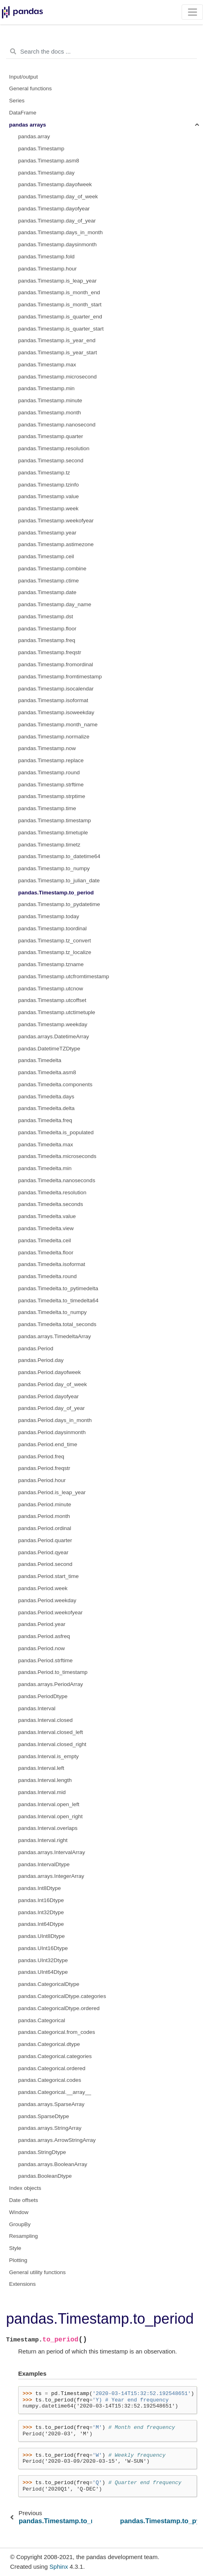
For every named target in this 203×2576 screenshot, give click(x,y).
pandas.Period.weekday (47, 1600)
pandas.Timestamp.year (47, 533)
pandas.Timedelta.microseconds (57, 1156)
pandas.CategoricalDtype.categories (62, 1996)
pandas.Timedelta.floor (45, 1253)
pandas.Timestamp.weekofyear (56, 521)
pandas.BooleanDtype (45, 2176)
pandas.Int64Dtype (41, 1924)
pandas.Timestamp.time (47, 808)
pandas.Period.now (41, 1648)
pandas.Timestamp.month (49, 413)
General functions (30, 88)
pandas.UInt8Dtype (41, 1936)
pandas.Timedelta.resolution (52, 1192)
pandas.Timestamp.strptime (51, 796)
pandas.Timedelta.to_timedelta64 (58, 1300)
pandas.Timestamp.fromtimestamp (60, 677)
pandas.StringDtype (42, 2152)
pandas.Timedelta (39, 1060)
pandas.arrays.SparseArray (51, 2104)
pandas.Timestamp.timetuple (53, 833)
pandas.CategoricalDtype (49, 1984)
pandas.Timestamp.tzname (51, 964)
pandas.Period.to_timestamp (53, 1672)
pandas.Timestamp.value (48, 496)
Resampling (23, 2236)
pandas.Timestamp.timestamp (54, 820)
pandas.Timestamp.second (51, 460)
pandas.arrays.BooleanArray (52, 2164)
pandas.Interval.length (45, 1780)
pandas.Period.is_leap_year (52, 1492)
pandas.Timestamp (41, 149)
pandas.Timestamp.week (48, 508)
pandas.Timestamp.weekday (52, 1024)
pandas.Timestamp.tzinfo (48, 485)
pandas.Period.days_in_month (55, 1420)
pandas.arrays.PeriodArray (50, 1684)
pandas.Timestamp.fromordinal (55, 664)
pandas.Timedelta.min (44, 1168)
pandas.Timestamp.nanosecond (57, 425)
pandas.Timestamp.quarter (50, 436)
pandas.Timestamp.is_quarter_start (61, 329)
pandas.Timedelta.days (46, 1097)
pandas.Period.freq (41, 1456)
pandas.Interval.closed (45, 1720)
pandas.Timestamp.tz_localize (54, 952)
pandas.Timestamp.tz (44, 473)
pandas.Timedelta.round (47, 1276)
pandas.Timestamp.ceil (46, 556)
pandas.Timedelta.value (47, 1216)
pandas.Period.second (45, 1564)
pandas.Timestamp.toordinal (52, 928)
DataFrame (23, 113)
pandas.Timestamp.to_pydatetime (59, 904)
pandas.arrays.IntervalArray (51, 1852)
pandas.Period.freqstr (44, 1468)
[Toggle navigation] (192, 12)
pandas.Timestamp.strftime (51, 785)
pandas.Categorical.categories (55, 2056)
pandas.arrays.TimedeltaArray (54, 1336)
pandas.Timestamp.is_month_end (59, 292)
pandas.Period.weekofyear (50, 1612)
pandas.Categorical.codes (49, 2080)
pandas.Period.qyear (43, 1552)
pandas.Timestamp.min (46, 388)
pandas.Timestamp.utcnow (50, 988)
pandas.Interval (36, 1708)
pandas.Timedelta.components (55, 1084)
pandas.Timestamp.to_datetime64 (59, 856)
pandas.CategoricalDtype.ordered (59, 2008)
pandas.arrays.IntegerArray (51, 1876)
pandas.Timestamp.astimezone (56, 544)
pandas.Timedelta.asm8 (47, 1072)
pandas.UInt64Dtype (43, 1972)
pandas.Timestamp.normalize (54, 737)
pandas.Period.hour (42, 1480)
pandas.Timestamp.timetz (49, 845)
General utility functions (37, 2272)
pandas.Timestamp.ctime (48, 581)
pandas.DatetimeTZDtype (49, 1049)
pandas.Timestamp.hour (47, 269)
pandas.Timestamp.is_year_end (57, 340)
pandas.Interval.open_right (50, 1816)
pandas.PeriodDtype (42, 1696)
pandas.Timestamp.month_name (58, 724)
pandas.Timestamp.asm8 (48, 161)
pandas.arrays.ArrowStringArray (57, 2140)
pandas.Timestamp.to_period (56, 893)
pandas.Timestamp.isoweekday (56, 712)
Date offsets (23, 2200)
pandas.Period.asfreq (44, 1636)
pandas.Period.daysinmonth (52, 1432)
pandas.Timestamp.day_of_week (58, 196)
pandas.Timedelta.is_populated (56, 1132)
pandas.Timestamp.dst (45, 616)
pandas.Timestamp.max (47, 365)
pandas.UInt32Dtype (43, 1960)
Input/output (23, 77)
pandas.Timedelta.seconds (50, 1204)
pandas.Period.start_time (48, 1576)
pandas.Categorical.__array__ (54, 2092)
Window (19, 2212)
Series (17, 101)
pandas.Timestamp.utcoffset (52, 1000)
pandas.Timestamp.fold (46, 257)
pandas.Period (35, 1348)
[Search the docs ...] (101, 51)
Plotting (18, 2260)
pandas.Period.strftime (45, 1660)
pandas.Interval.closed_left (50, 1732)
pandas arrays (27, 125)
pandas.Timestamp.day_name (54, 604)
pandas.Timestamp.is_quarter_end (60, 317)
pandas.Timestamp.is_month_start (60, 304)
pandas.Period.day (41, 1360)
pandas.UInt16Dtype (43, 1948)
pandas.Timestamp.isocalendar (56, 689)
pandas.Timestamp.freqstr (49, 652)
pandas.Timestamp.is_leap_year (57, 281)
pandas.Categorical (41, 2020)
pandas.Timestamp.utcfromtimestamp (63, 976)
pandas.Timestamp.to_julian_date (59, 880)
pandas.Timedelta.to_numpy (52, 1312)
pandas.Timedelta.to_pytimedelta (58, 1288)
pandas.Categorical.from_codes (56, 2032)
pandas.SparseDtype (43, 2116)
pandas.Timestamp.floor (47, 629)
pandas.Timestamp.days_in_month (60, 232)
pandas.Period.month (44, 1516)
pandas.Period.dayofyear (48, 1396)
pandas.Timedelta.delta (46, 1108)
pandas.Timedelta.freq (45, 1120)
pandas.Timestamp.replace (51, 760)
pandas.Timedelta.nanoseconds (56, 1180)
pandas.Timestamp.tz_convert (54, 941)
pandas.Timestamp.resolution (54, 448)
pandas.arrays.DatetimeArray (53, 1036)
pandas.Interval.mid (42, 1792)
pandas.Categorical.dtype (49, 2044)
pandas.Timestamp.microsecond (57, 377)
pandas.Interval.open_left (49, 1804)
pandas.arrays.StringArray (50, 2128)
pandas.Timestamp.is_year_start (57, 352)
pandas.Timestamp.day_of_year (57, 221)
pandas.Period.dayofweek (49, 1372)
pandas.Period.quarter (45, 1540)
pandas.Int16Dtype (41, 1900)
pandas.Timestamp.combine (52, 569)
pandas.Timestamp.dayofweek (55, 184)
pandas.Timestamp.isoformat (53, 700)
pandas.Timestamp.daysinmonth (57, 244)
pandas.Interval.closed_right (52, 1744)
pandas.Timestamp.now (47, 748)
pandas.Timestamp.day (46, 173)
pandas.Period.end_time (47, 1444)
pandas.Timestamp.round (49, 772)
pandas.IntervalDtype (44, 1864)
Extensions (22, 2284)
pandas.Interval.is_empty (48, 1756)
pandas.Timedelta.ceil (44, 1240)
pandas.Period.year (41, 1624)
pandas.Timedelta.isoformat (51, 1264)
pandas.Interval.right (42, 1840)
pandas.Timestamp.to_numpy (54, 868)
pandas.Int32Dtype (41, 1912)
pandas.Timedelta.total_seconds (57, 1324)
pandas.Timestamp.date (47, 592)
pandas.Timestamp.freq (46, 640)
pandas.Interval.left (41, 1768)
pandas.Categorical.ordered (52, 2068)
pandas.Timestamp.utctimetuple (56, 1012)
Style (15, 2248)
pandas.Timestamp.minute (50, 400)
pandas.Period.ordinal (44, 1528)
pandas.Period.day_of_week (52, 1384)
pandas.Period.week (42, 1588)
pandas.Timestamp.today (48, 916)
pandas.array (34, 136)
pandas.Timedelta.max (45, 1144)
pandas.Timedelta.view (46, 1228)
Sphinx (59, 2566)
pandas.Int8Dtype (39, 1888)
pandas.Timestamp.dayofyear (54, 209)
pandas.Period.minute (44, 1504)
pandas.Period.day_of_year (51, 1408)
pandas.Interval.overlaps (47, 1828)
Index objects (25, 2188)
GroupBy (20, 2224)
